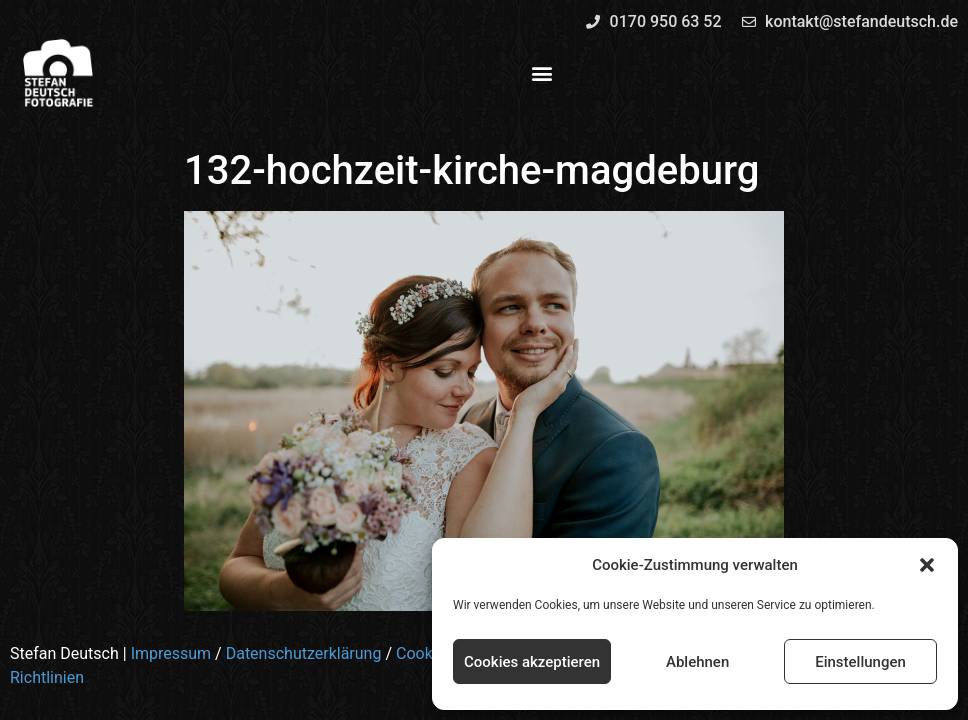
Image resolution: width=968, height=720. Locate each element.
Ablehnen (697, 662)
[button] (927, 565)
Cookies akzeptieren (532, 662)
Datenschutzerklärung (304, 653)
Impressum (171, 653)
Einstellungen (860, 662)
